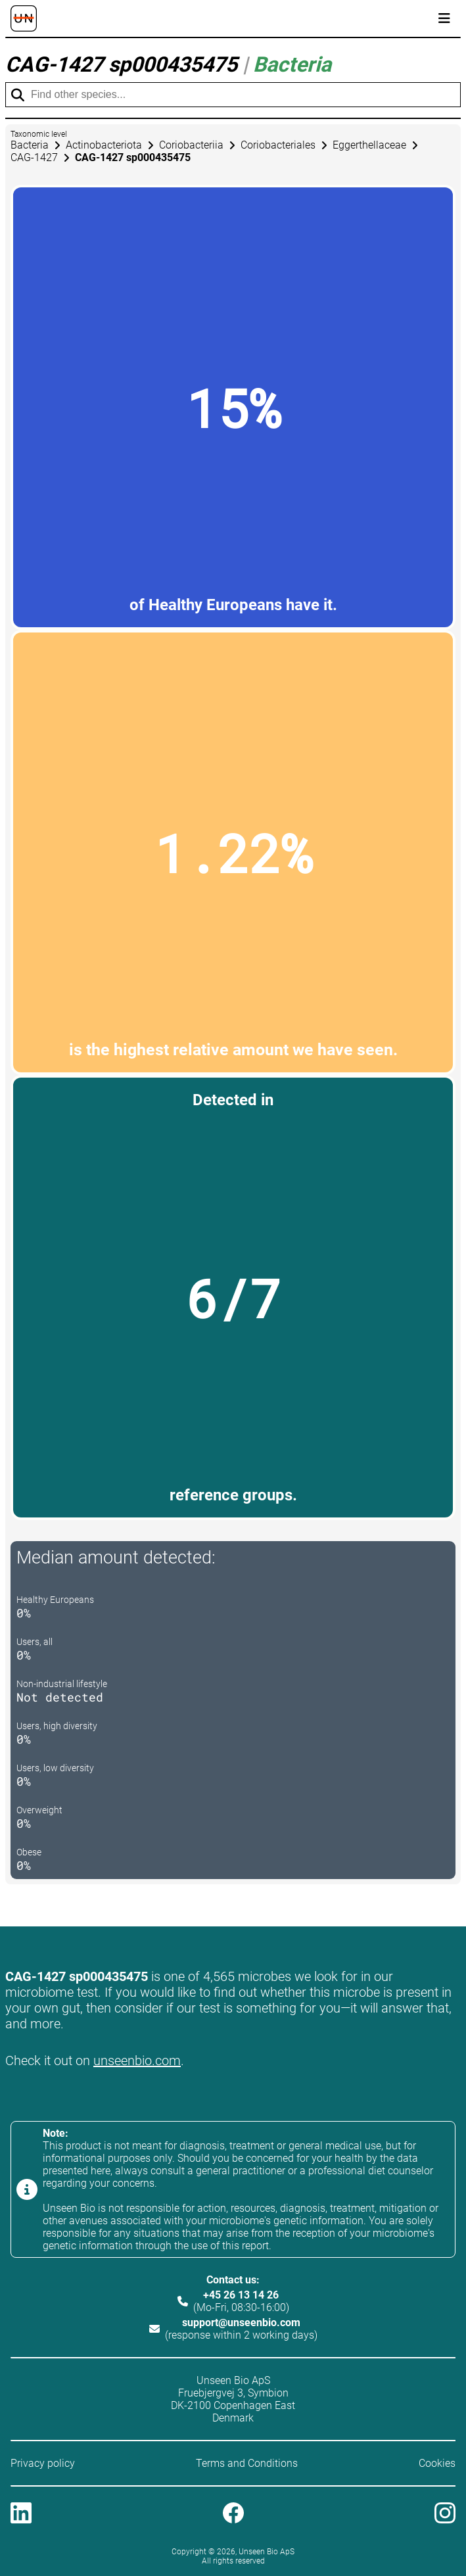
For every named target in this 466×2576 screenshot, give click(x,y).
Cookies (437, 2463)
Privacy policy (43, 2463)
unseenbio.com (137, 2060)
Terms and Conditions (247, 2463)
